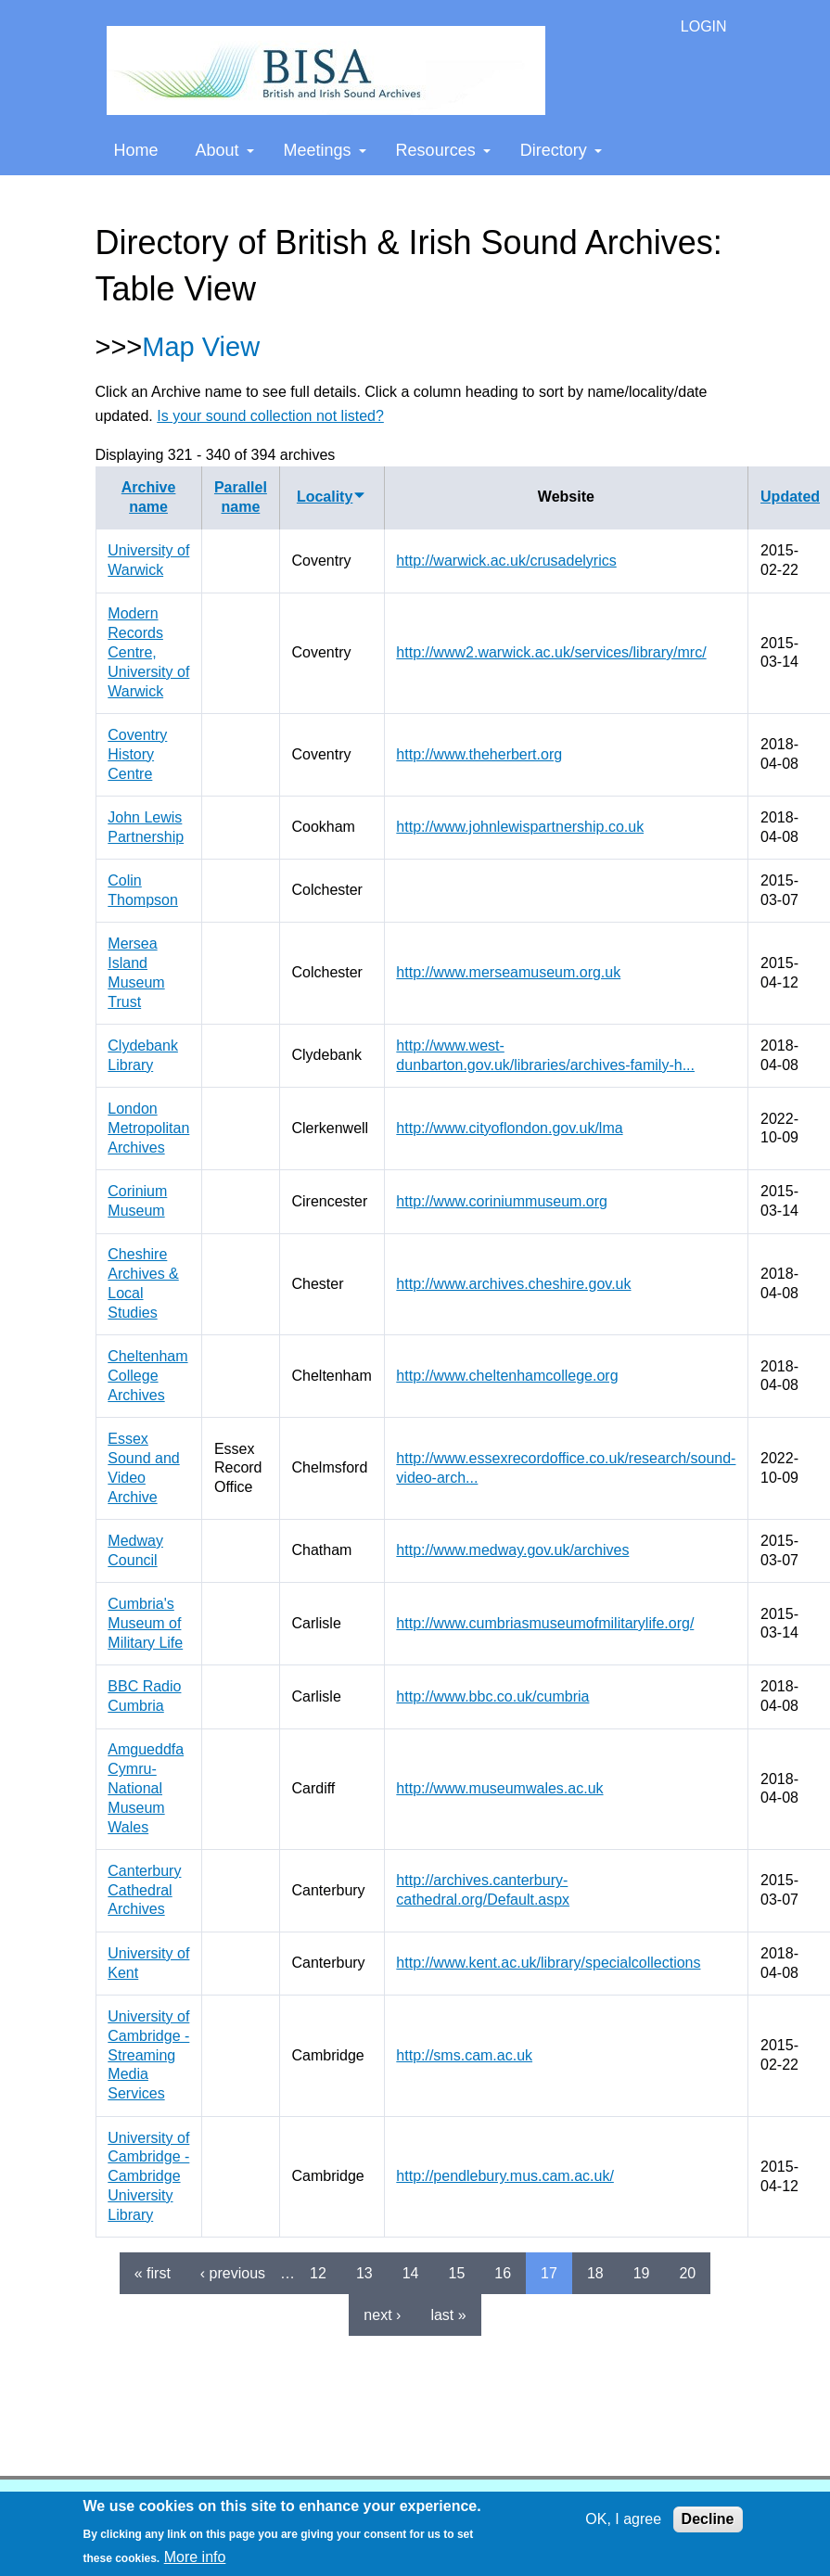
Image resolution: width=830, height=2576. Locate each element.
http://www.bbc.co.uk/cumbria (492, 1696)
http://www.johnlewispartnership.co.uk (520, 827)
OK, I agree (623, 2519)
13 (364, 2273)
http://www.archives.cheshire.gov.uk (513, 1284)
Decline (708, 2519)
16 (502, 2273)
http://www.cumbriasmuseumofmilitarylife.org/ (545, 1623)
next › (382, 2315)
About (225, 150)
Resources (443, 150)
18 (595, 2273)
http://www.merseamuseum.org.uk (508, 972)
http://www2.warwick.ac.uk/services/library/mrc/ (551, 652)
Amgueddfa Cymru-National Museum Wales (146, 1787)
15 (456, 2273)
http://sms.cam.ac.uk (464, 2055)
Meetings (325, 150)
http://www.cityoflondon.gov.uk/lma (509, 1128)
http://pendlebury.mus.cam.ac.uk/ (504, 2176)
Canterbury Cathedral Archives (144, 1890)
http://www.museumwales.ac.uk (499, 1788)
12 (318, 2273)
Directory (561, 150)
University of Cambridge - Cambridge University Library (148, 2176)
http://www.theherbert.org (479, 754)
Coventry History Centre (137, 754)
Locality (331, 496)
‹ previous (232, 2273)
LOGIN (704, 26)
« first (152, 2273)
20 (687, 2273)
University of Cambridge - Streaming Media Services (148, 2055)
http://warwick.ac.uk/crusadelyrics (506, 560)
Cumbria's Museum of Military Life (145, 1623)
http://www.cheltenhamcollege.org (507, 1376)
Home (136, 150)
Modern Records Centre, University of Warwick (148, 652)
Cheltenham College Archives (147, 1375)
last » (448, 2315)
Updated (790, 496)
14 (410, 2273)
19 (641, 2273)
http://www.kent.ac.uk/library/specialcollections (548, 1962)
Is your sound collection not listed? (270, 416)
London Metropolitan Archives (148, 1128)
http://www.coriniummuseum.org (501, 1201)
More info (195, 2557)
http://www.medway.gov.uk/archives (512, 1550)
